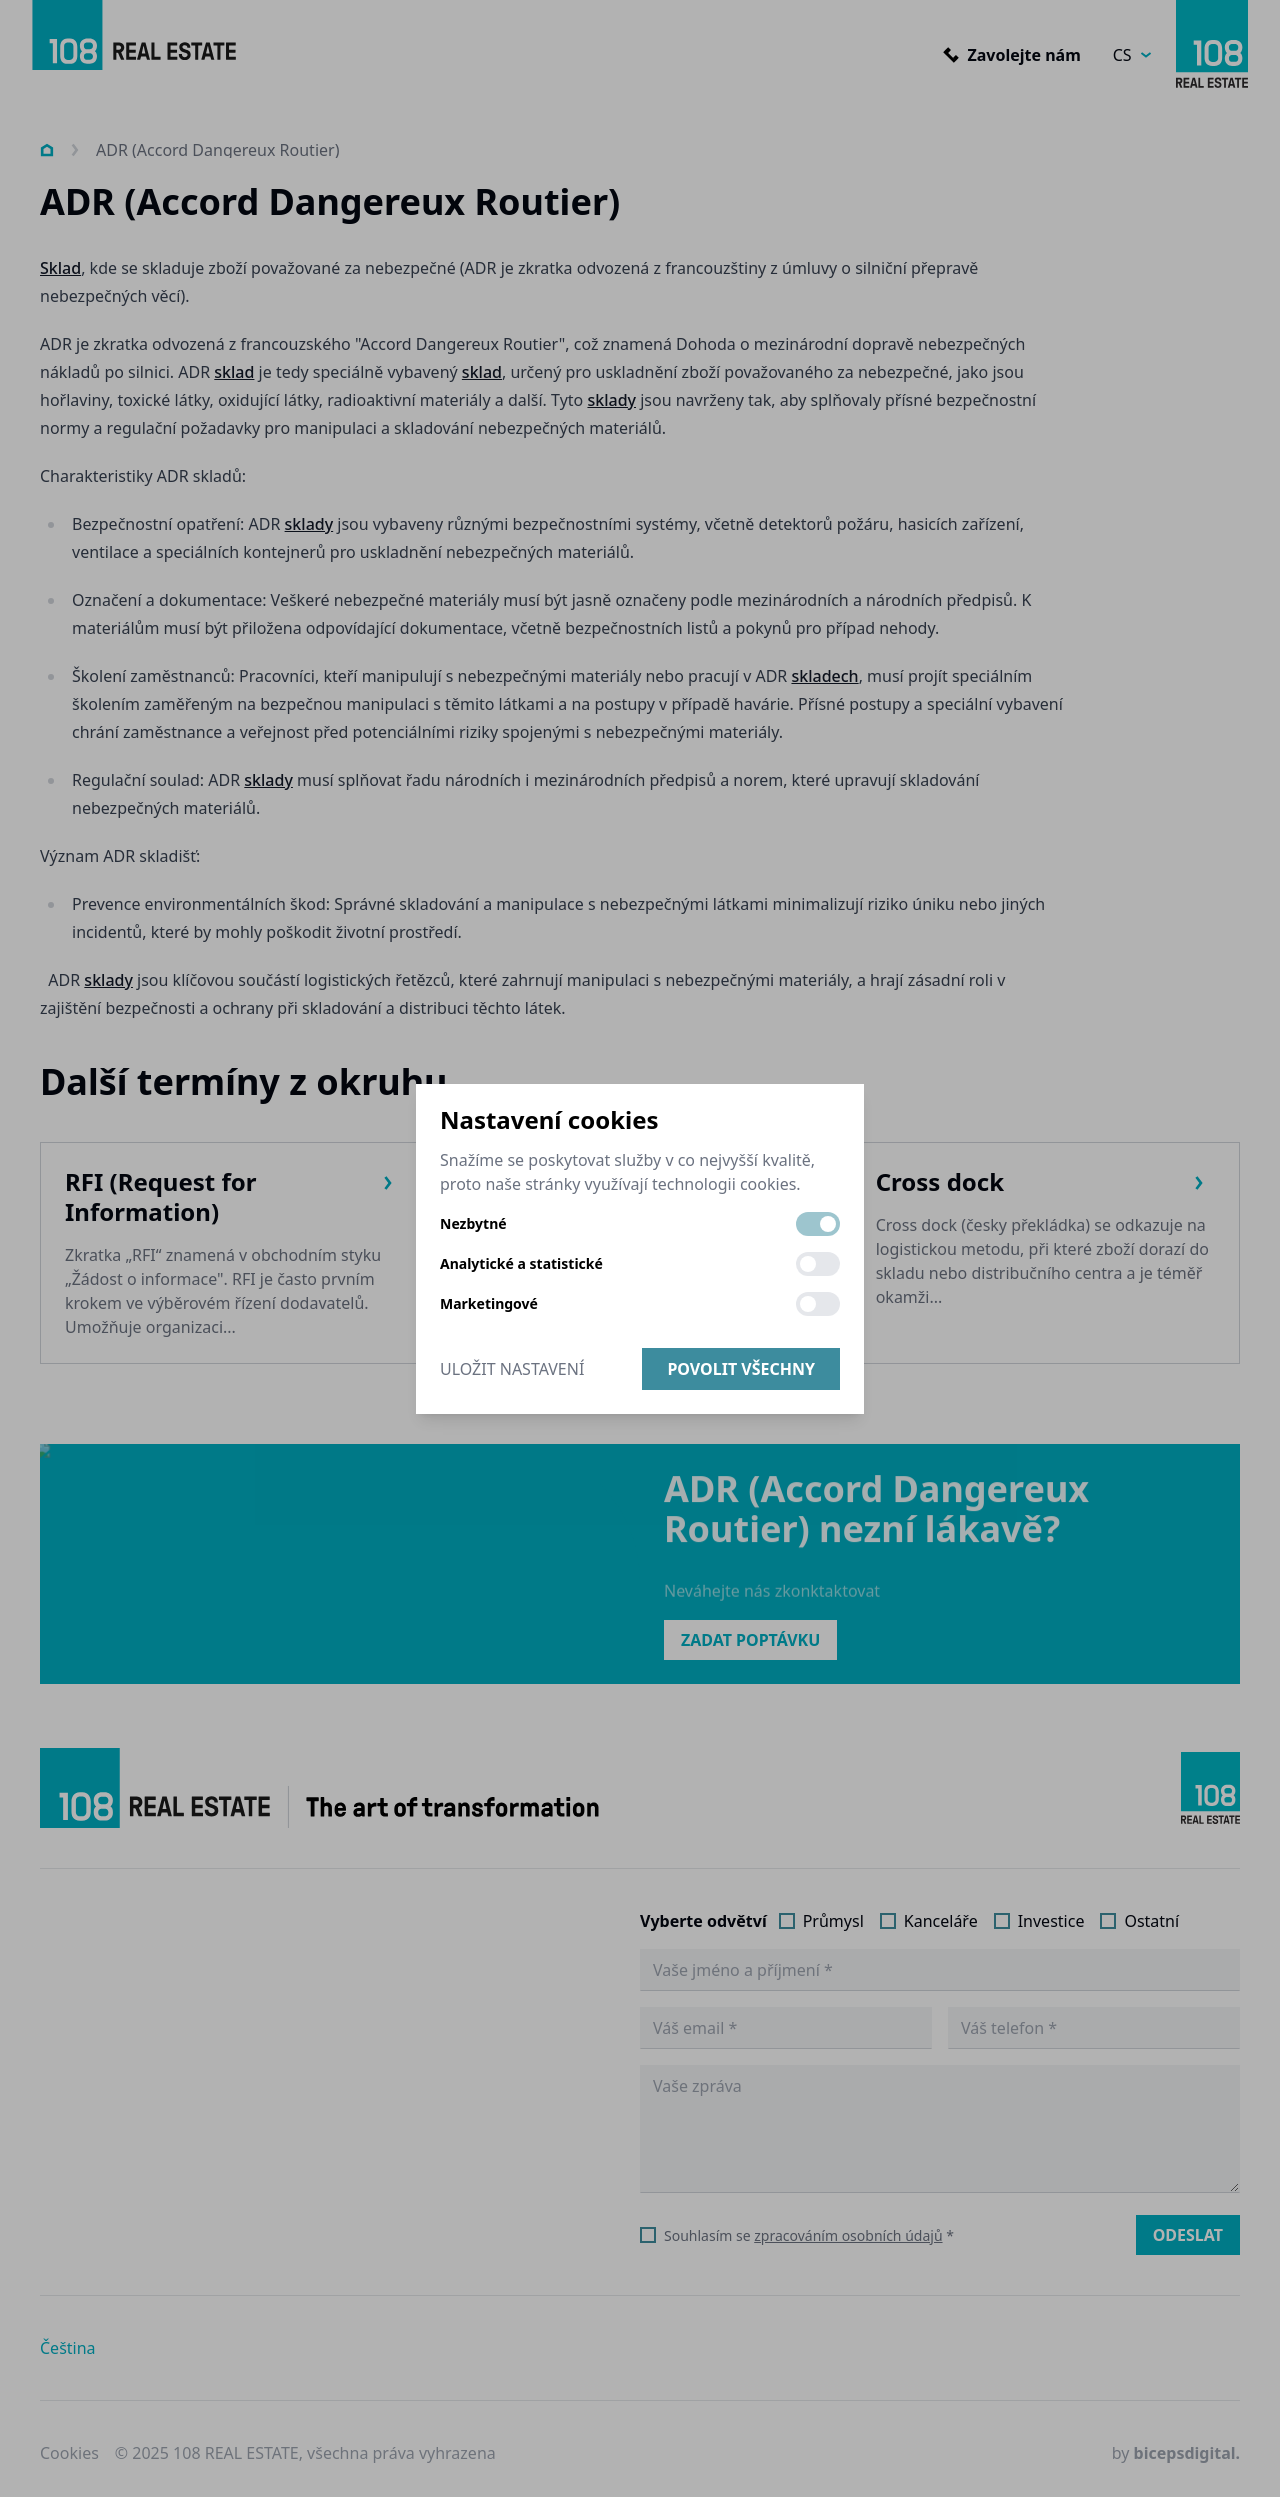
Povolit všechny (741, 1369)
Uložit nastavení (512, 1369)
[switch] (818, 1224)
